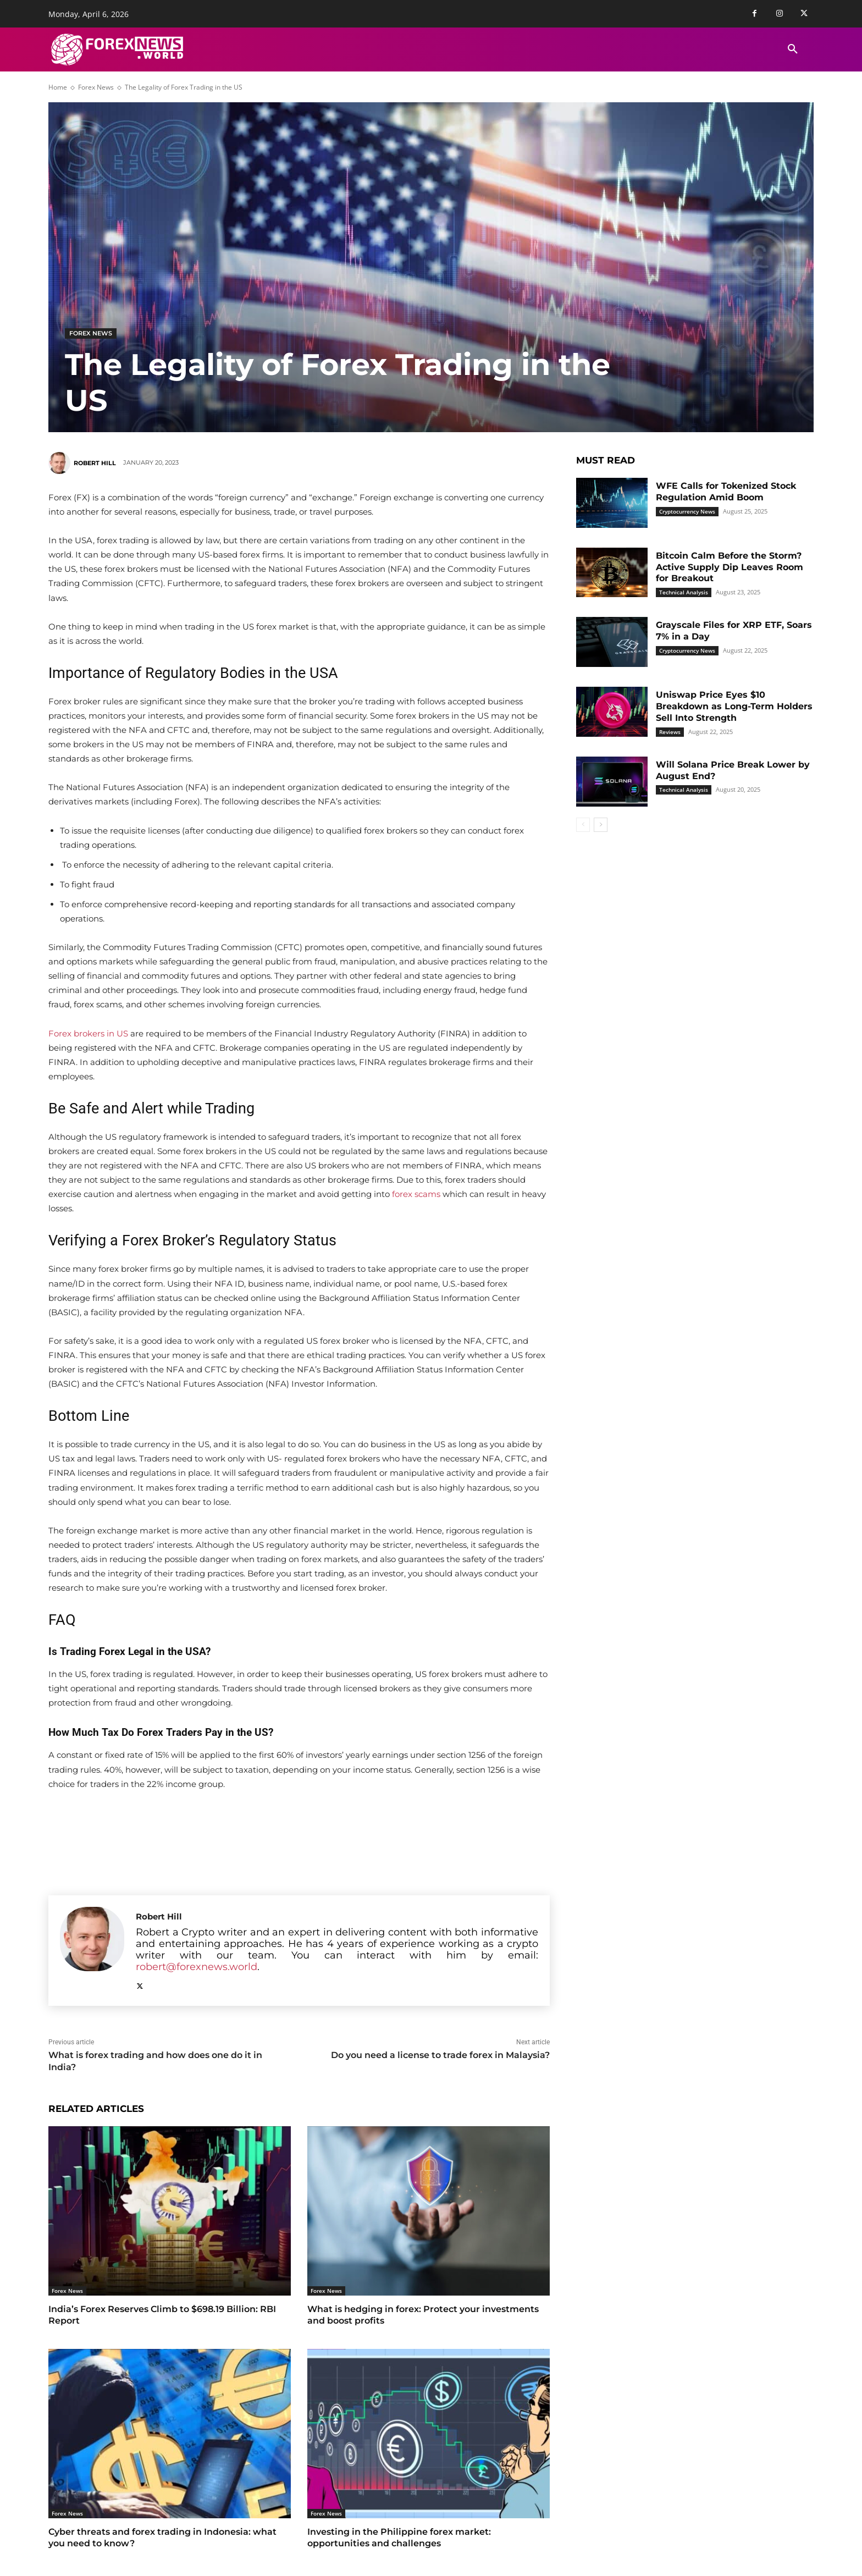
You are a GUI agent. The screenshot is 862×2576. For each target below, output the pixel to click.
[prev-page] (583, 825)
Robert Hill (95, 463)
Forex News (96, 87)
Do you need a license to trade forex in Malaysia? (440, 2055)
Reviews (670, 732)
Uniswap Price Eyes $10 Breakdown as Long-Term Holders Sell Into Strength (734, 706)
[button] (793, 49)
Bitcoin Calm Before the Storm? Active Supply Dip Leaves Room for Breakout (729, 567)
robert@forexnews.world (196, 1967)
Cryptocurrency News (687, 511)
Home (57, 87)
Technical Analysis (683, 592)
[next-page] (600, 825)
